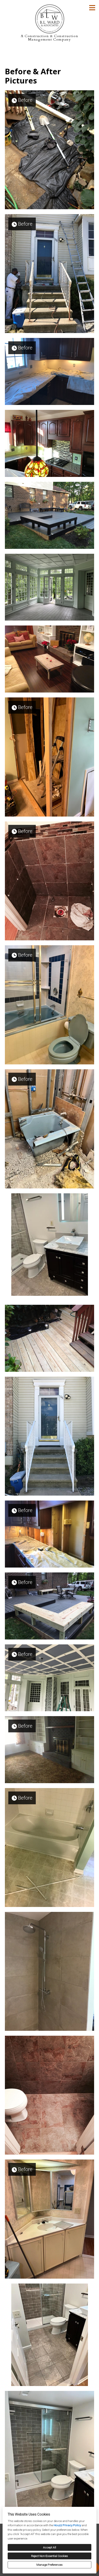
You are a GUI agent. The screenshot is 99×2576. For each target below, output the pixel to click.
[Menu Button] (92, 7)
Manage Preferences (49, 2564)
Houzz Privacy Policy (67, 2525)
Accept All (49, 2547)
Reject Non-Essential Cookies (49, 2556)
